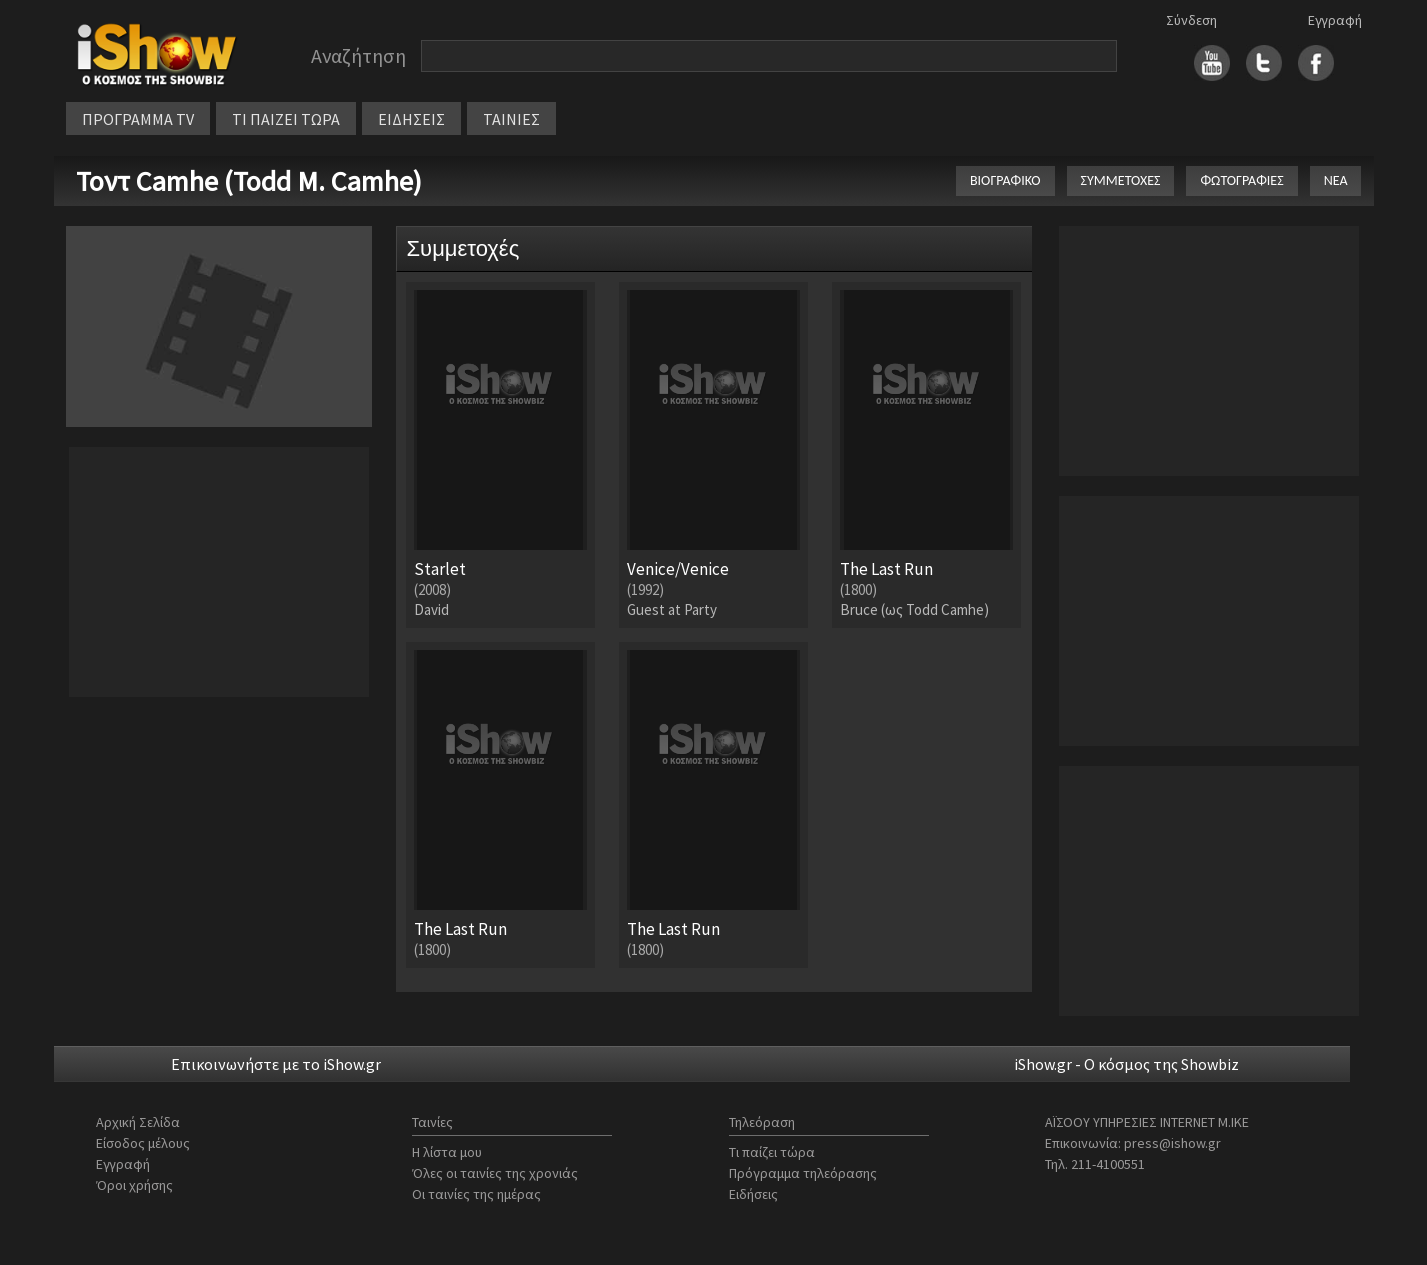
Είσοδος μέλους (143, 1143)
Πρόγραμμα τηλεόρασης (803, 1173)
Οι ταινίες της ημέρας (476, 1194)
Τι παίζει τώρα (772, 1152)
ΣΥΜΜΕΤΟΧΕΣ (1121, 180)
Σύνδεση (1191, 20)
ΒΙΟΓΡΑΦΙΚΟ (1005, 180)
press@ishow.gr (1172, 1143)
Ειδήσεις (753, 1194)
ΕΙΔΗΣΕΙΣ (411, 119)
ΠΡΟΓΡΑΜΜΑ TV (138, 119)
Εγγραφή (1335, 20)
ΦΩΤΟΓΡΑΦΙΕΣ (1241, 180)
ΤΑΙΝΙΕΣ (511, 119)
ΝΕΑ (1336, 180)
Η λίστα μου (447, 1152)
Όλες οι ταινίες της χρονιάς (495, 1173)
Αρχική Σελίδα (138, 1122)
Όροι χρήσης (134, 1185)
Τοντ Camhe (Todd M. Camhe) (249, 181)
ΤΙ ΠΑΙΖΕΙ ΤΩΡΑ (286, 119)
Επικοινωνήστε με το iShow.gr (276, 1064)
